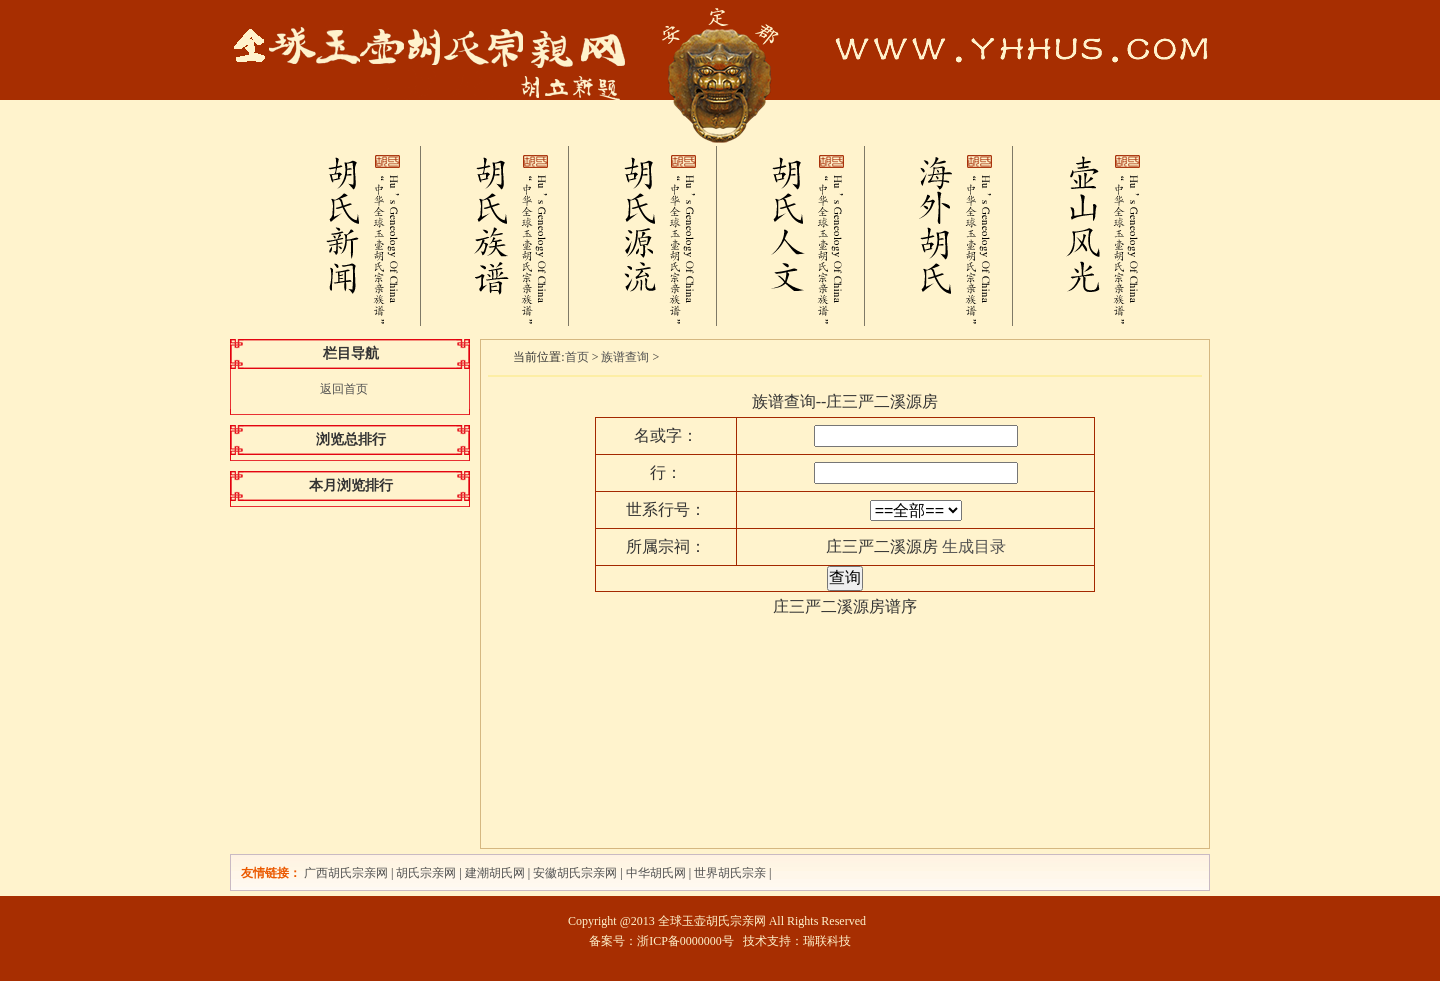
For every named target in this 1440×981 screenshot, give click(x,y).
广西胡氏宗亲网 (346, 873)
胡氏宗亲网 (426, 873)
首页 (577, 357)
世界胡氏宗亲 (730, 873)
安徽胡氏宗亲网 (575, 873)
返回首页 (344, 389)
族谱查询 (625, 357)
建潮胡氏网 (496, 873)
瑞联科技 (827, 941)
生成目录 (974, 546)
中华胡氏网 (656, 873)
